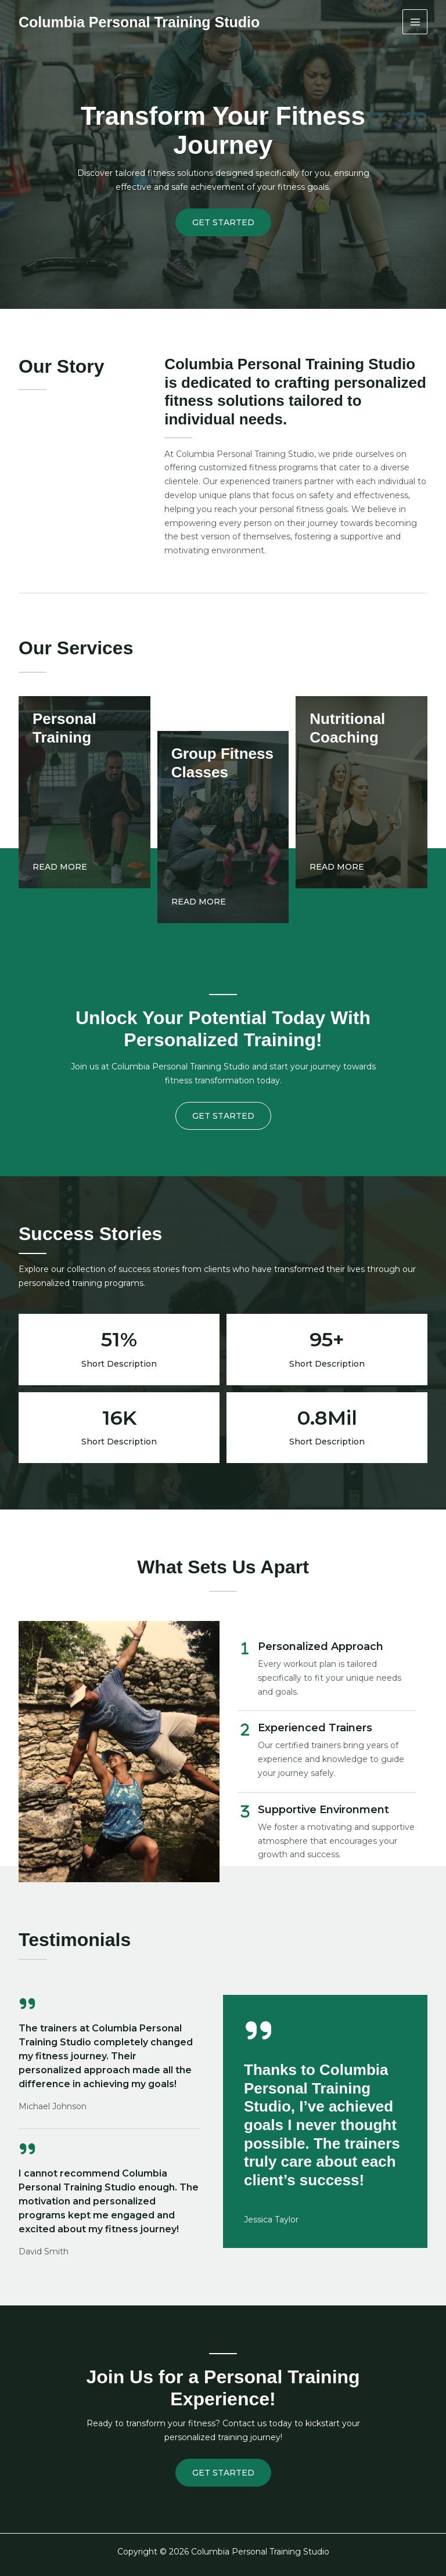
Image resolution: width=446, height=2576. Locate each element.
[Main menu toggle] (414, 21)
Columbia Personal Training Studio (139, 22)
